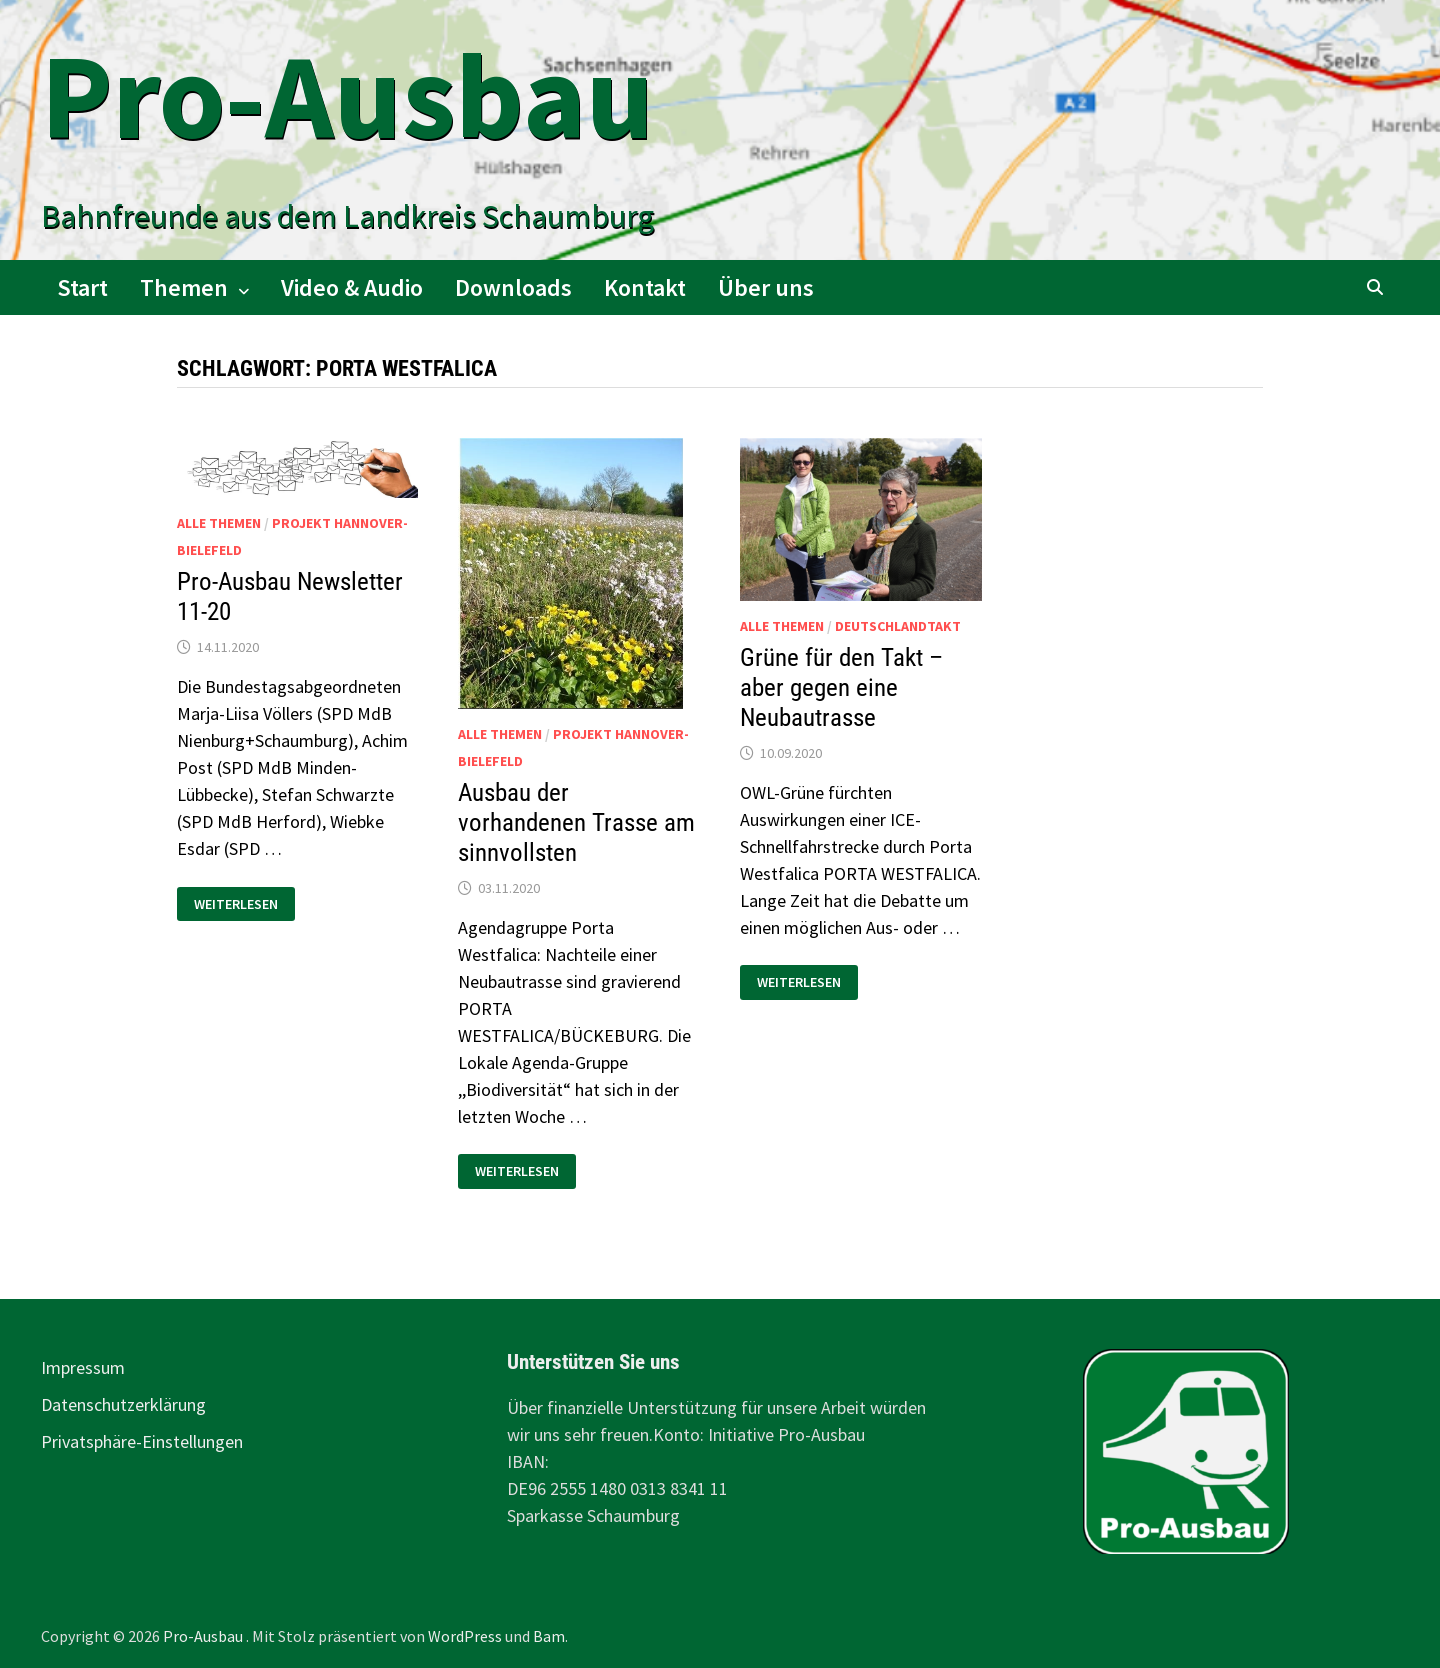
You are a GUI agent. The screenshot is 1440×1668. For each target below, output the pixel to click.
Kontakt (645, 287)
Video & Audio (352, 287)
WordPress (465, 1636)
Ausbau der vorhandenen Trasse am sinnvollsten (576, 822)
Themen (184, 287)
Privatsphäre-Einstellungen (142, 1441)
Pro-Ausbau (347, 95)
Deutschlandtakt (898, 626)
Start (82, 287)
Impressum (83, 1367)
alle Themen (219, 523)
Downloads (513, 287)
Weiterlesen (235, 904)
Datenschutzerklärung (123, 1404)
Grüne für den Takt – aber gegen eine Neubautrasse (841, 687)
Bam (549, 1636)
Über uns (766, 287)
